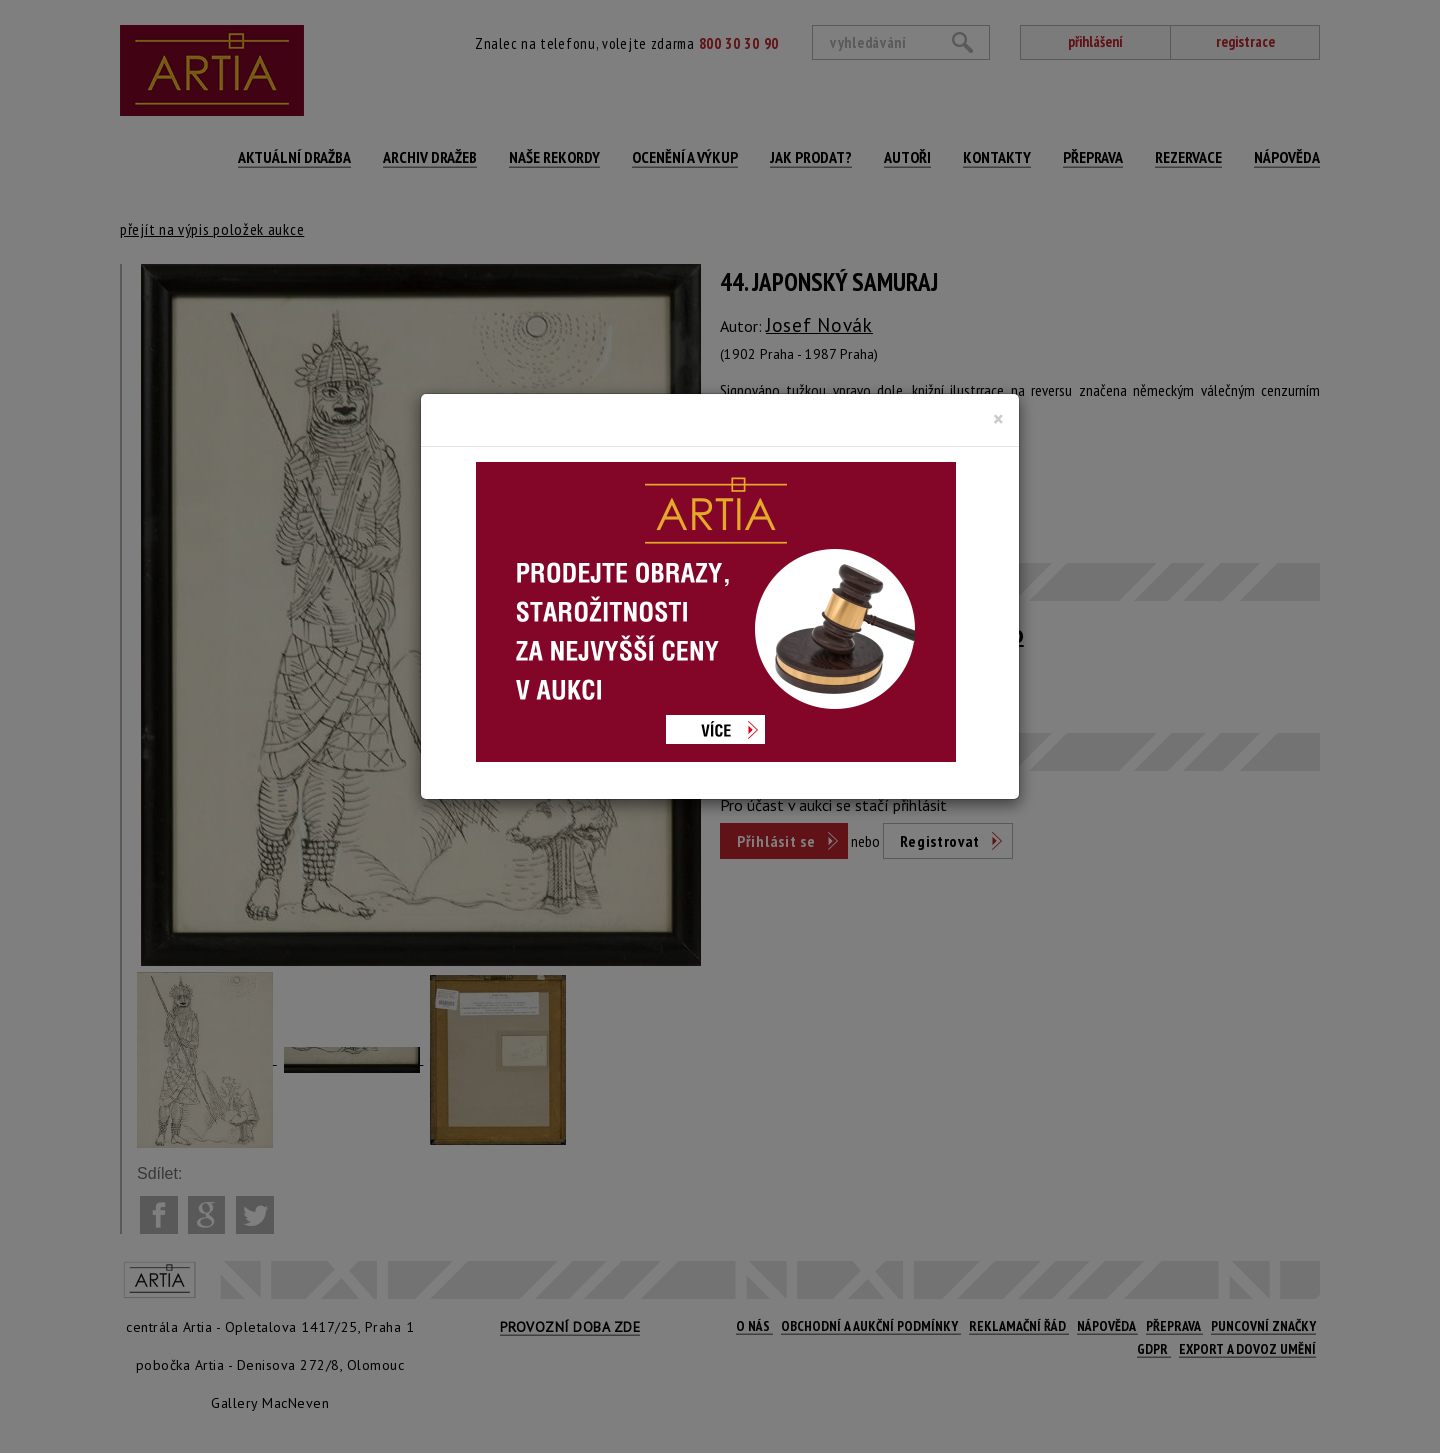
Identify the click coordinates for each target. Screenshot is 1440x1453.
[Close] (998, 419)
